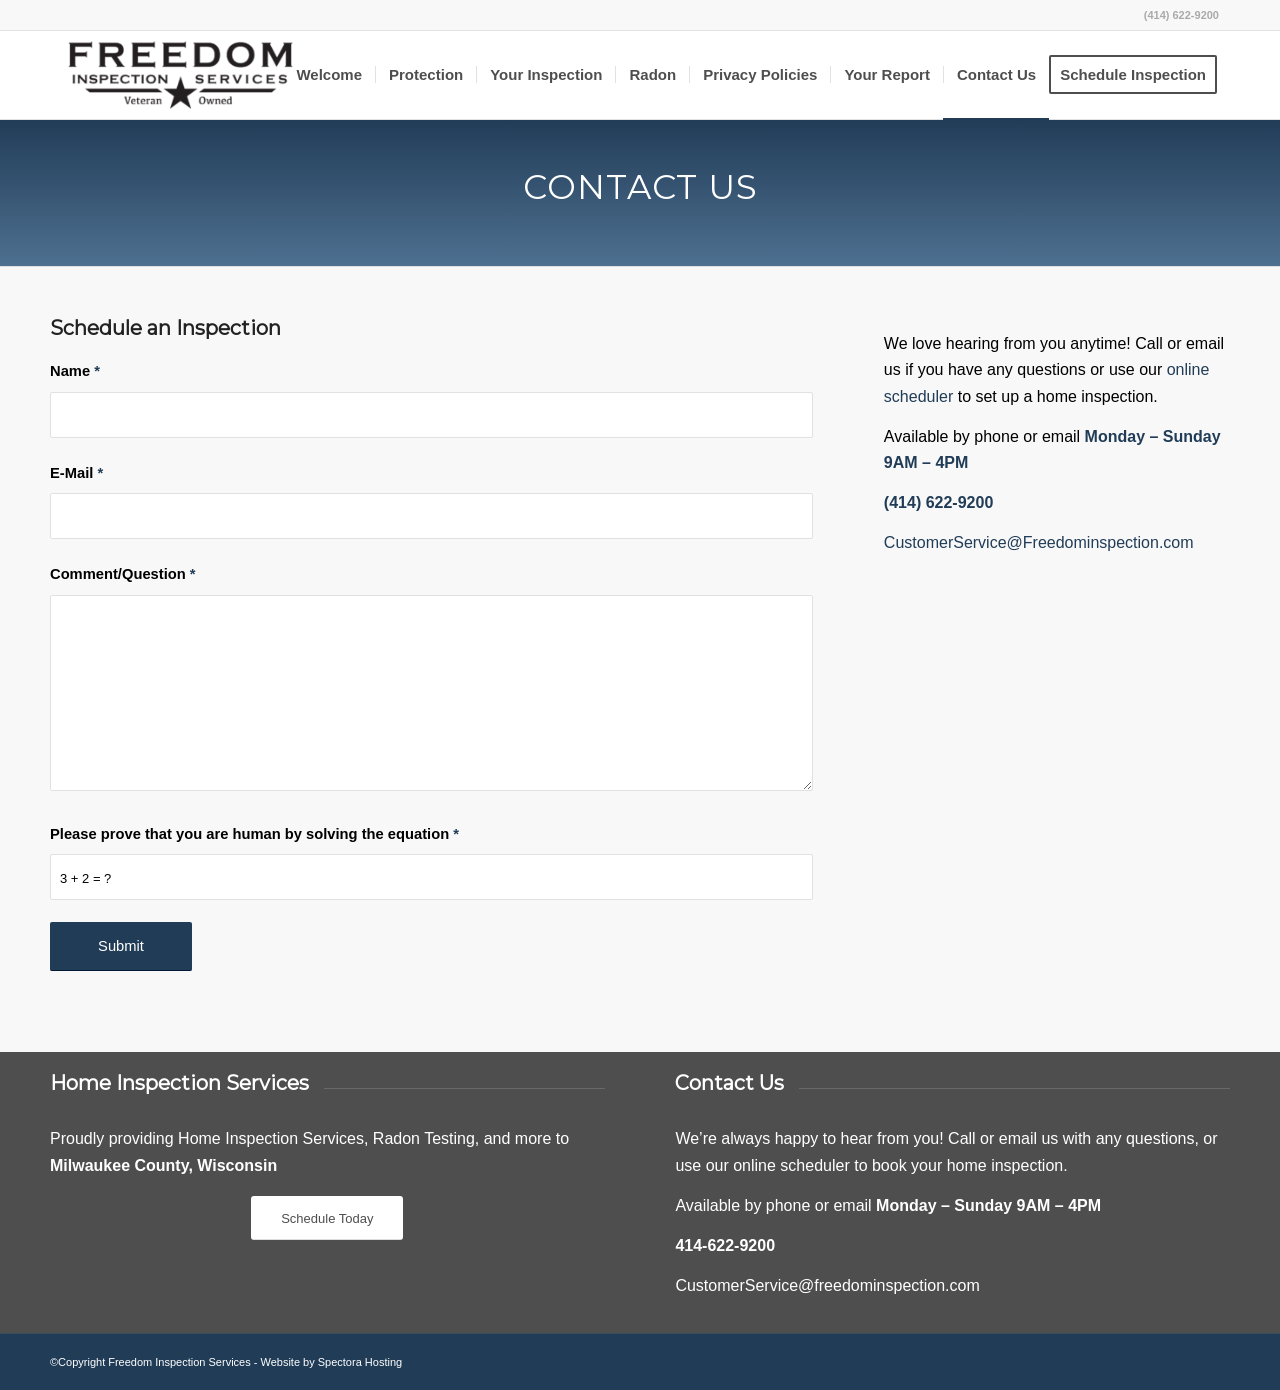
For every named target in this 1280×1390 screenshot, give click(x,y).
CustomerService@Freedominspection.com (1039, 542)
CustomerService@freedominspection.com (827, 1285)
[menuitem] (329, 75)
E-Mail (76, 473)
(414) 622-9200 (1181, 15)
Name (75, 371)
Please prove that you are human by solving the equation (254, 834)
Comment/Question (123, 574)
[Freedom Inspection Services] (180, 75)
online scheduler (791, 1165)
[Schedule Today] (327, 1218)
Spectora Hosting (360, 1362)
